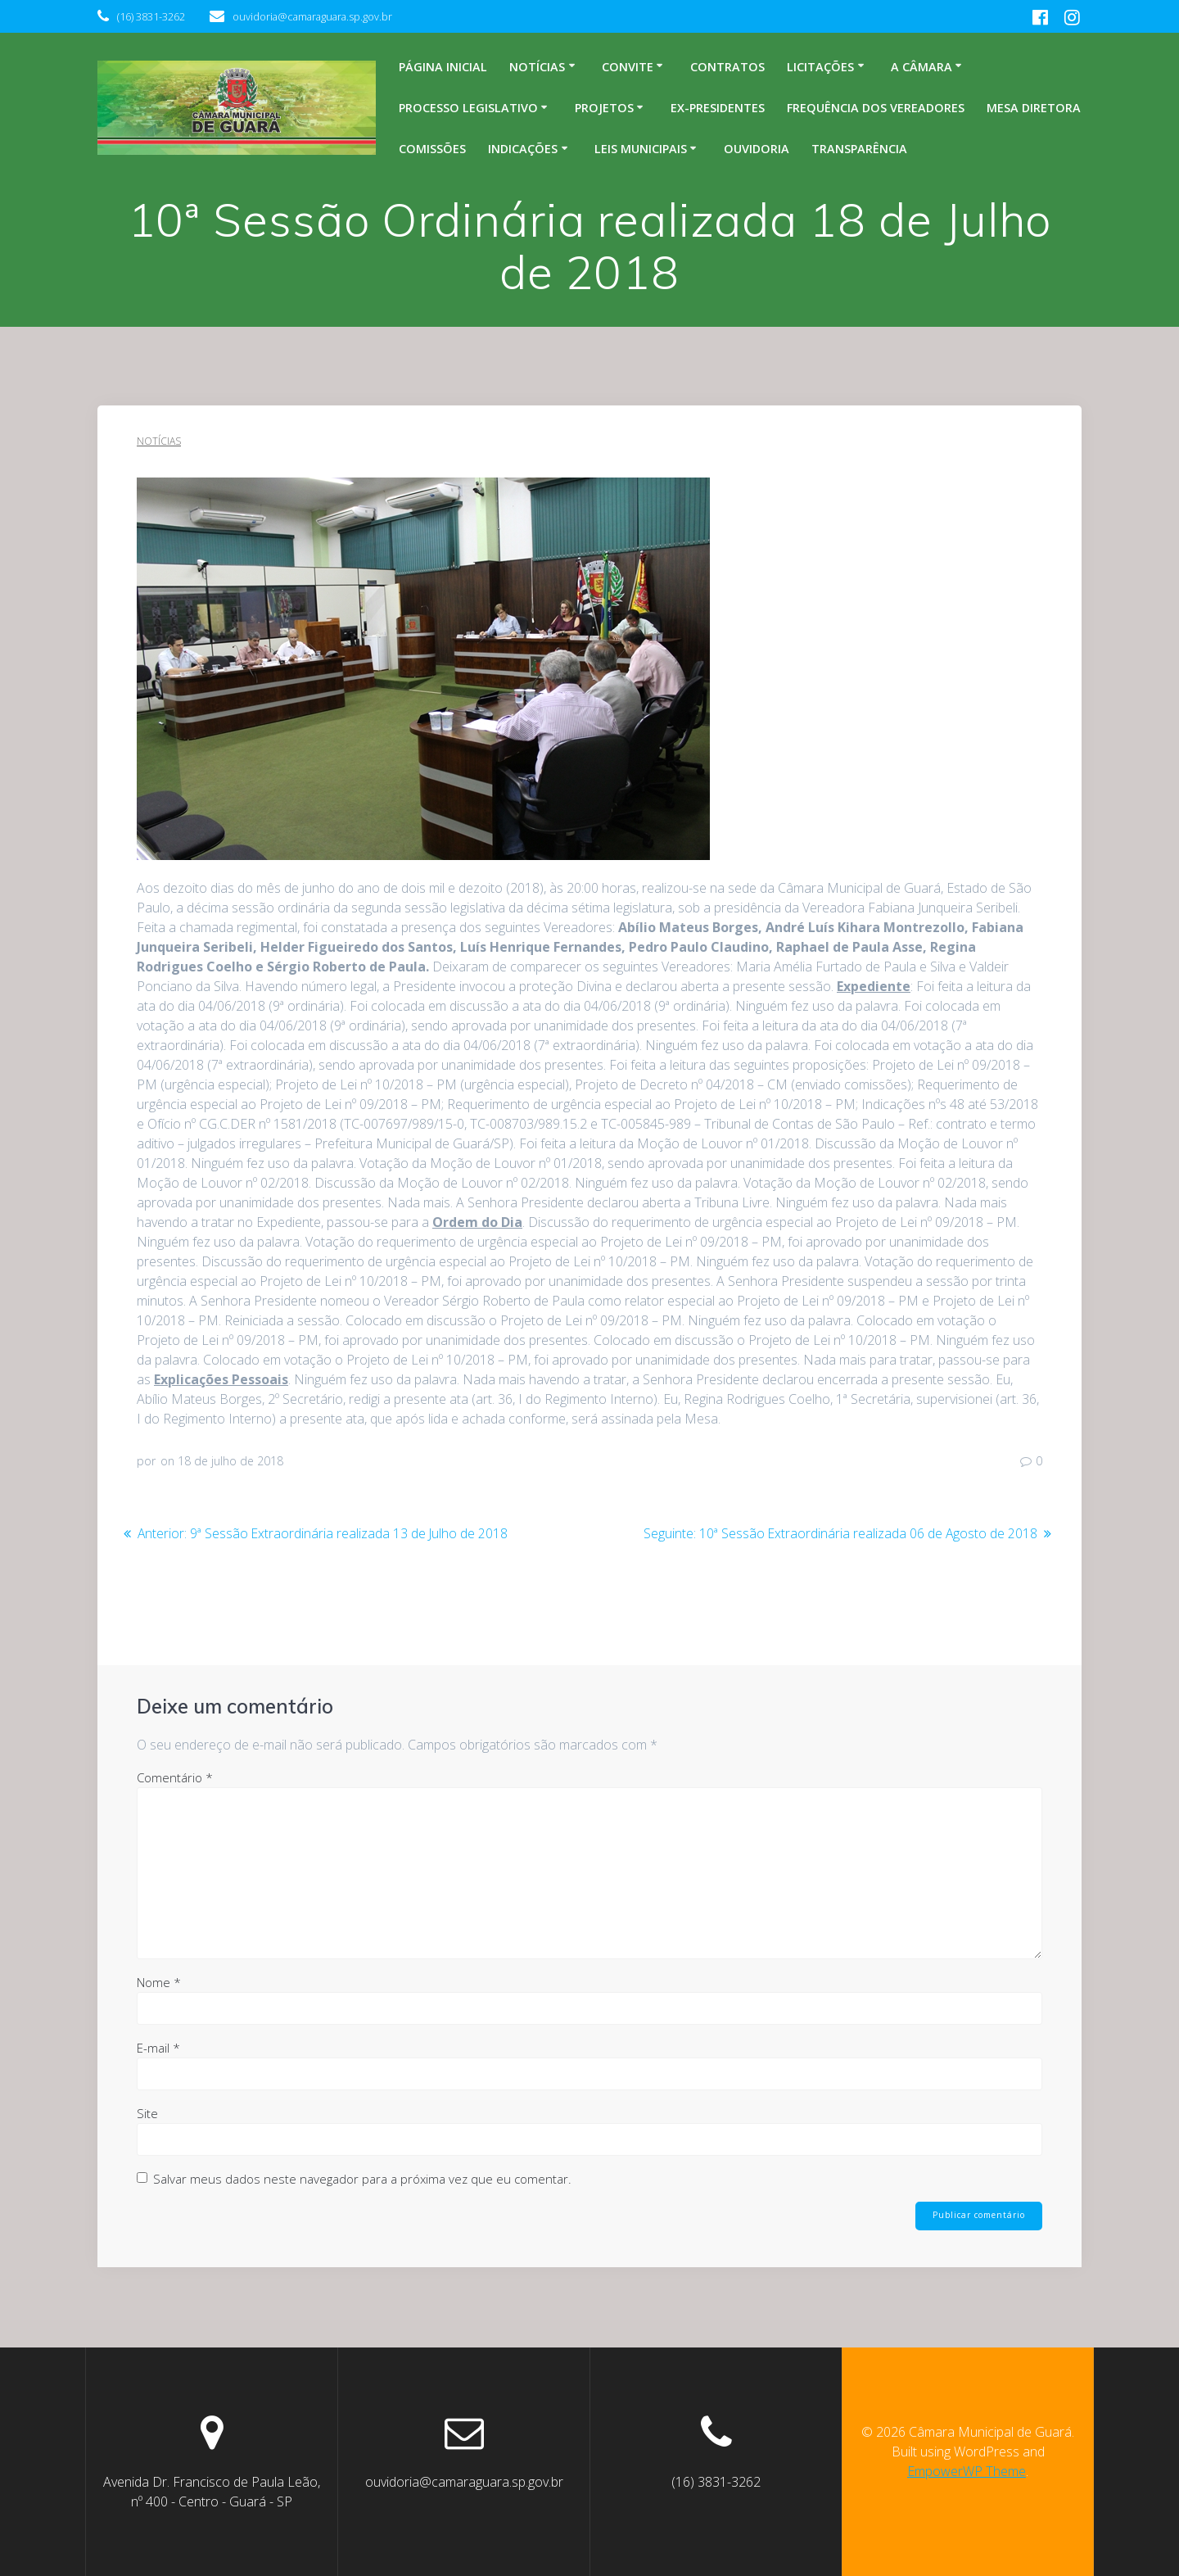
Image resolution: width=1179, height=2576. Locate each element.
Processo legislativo (468, 107)
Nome (159, 1981)
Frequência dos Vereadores (875, 107)
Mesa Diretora (1034, 107)
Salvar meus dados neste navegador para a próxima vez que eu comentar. (362, 2178)
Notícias (537, 67)
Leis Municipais (640, 148)
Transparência (859, 148)
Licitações (820, 67)
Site (147, 2112)
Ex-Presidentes (718, 107)
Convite (627, 67)
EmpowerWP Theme (966, 2471)
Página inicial (443, 67)
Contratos (727, 67)
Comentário (175, 1776)
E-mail (158, 2047)
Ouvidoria (756, 148)
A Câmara (921, 67)
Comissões (432, 148)
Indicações (523, 148)
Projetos (604, 107)
